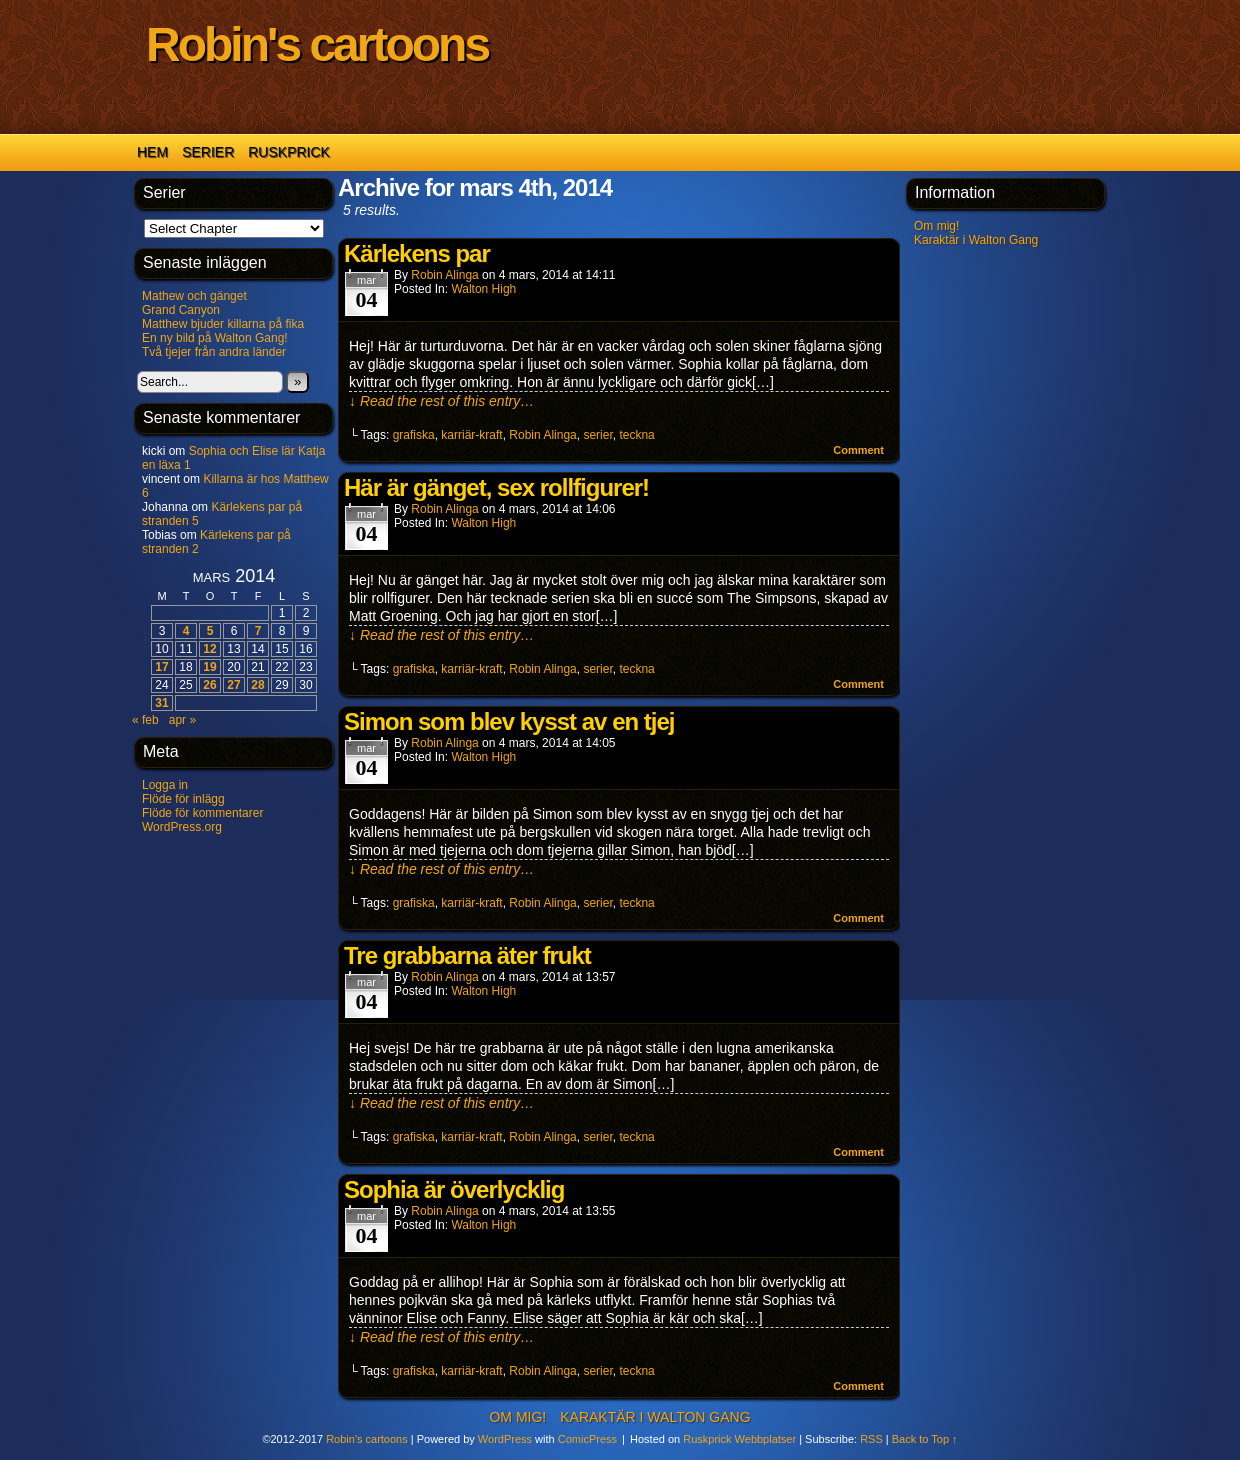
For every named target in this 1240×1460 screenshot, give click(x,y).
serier (597, 435)
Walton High (483, 289)
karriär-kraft (471, 435)
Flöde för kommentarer (202, 813)
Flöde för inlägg (183, 799)
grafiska (414, 435)
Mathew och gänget (194, 296)
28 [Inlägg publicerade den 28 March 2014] (257, 685)
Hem (152, 152)
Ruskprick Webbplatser (739, 1439)
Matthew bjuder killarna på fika (223, 324)
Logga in (165, 785)
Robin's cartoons (317, 44)
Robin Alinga (444, 275)
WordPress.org (182, 827)
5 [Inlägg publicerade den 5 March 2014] (210, 631)
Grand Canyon (181, 310)
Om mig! (936, 226)
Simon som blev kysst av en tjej (509, 721)
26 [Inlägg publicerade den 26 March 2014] (209, 685)
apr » (182, 720)
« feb (145, 720)
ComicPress (587, 1439)
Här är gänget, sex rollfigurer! (496, 487)
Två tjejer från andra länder (214, 352)
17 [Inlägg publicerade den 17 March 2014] (161, 667)
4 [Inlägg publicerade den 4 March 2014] (186, 631)
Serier (208, 152)
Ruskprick (289, 152)
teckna (636, 435)
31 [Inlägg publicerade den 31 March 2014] (161, 703)
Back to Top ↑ (925, 1439)
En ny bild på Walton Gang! (215, 338)
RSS (871, 1439)
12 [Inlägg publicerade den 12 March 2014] (209, 649)
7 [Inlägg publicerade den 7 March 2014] (258, 631)
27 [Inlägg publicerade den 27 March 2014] (233, 685)
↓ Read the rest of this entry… (441, 401)
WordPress (505, 1439)
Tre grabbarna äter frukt (467, 955)
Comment (858, 450)
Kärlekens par (417, 253)
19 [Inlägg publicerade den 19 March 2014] (209, 667)
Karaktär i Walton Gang (976, 240)
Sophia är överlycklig (454, 1189)
